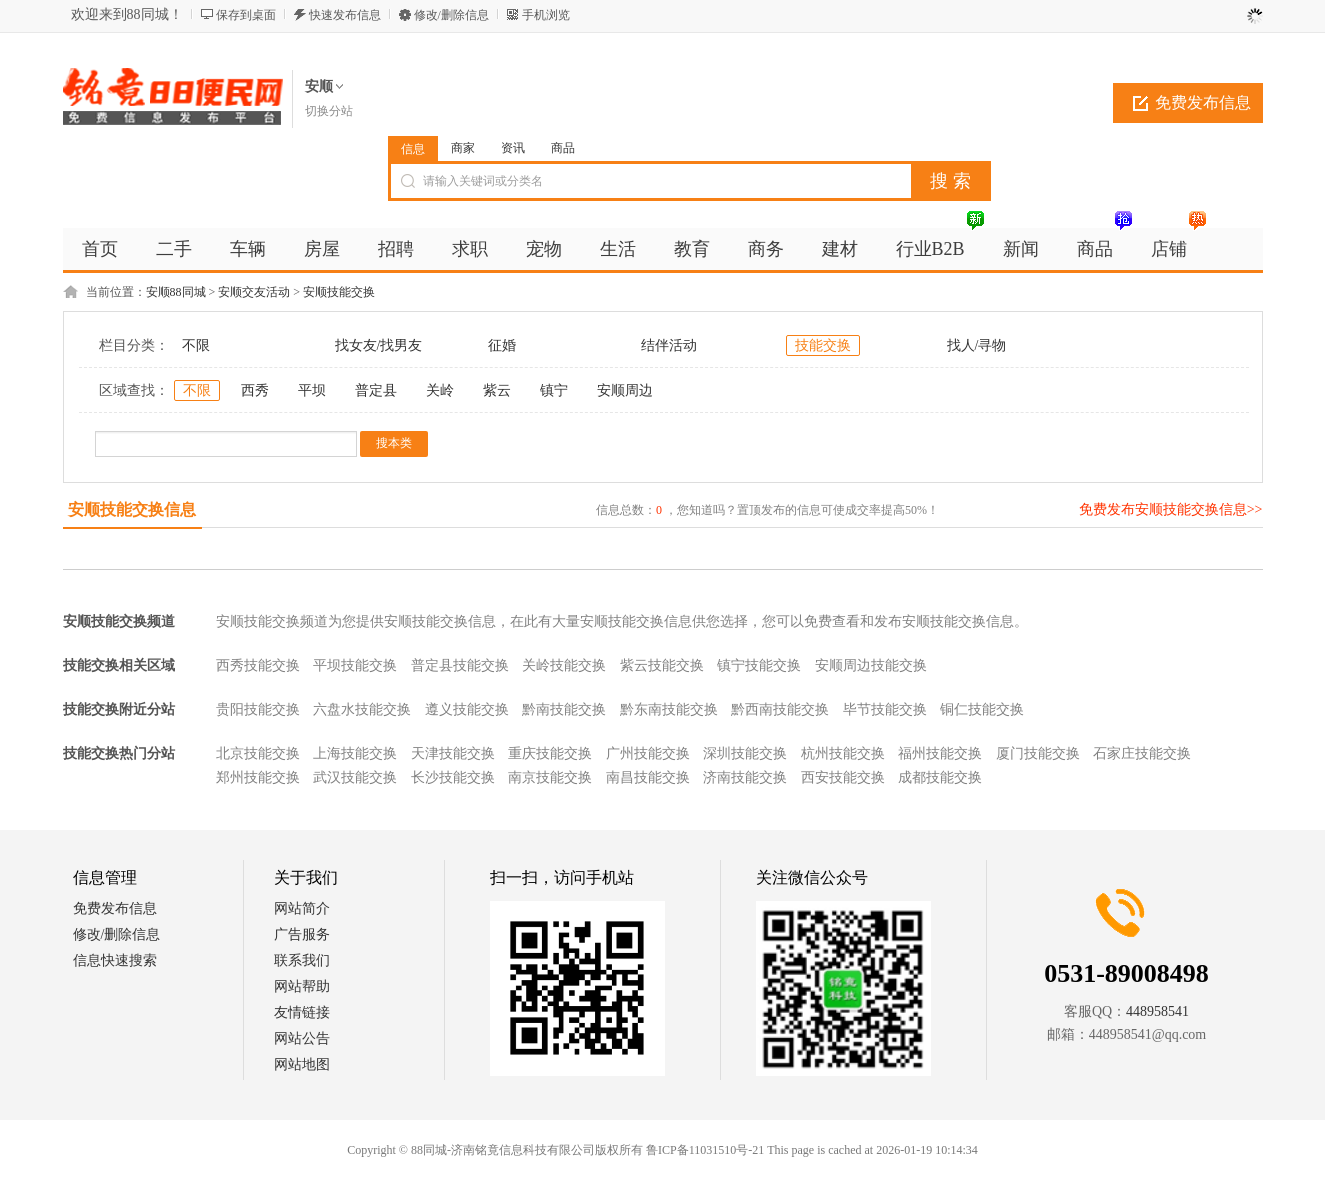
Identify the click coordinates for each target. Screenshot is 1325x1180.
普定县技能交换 (460, 665)
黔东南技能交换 (669, 709)
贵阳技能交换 (258, 709)
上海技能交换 (355, 753)
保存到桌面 (246, 15)
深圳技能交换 (745, 753)
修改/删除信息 (451, 15)
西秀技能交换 (258, 665)
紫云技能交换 (662, 665)
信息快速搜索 (115, 960)
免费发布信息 (1203, 102)
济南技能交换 (745, 777)
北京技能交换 (258, 753)
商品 (563, 148)
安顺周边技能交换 (871, 665)
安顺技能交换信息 (132, 509)
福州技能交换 (940, 753)
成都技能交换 (940, 777)
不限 (196, 345)
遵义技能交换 (467, 709)
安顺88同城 (176, 292)
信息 (413, 149)
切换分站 (329, 111)
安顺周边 (625, 390)
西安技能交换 (843, 777)
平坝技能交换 (355, 665)
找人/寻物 (977, 345)
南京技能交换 (550, 777)
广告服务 (302, 934)
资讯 (513, 148)
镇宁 (554, 390)
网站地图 (302, 1064)
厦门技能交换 (1038, 753)
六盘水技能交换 (362, 709)
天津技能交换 (453, 753)
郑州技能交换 (258, 777)
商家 (463, 148)
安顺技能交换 (339, 292)
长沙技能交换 (453, 777)
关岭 (440, 390)
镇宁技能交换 (759, 665)
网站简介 (302, 908)
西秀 (255, 390)
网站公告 (302, 1038)
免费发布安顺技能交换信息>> (1171, 509)
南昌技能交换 (648, 777)
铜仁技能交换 (982, 709)
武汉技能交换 (355, 777)
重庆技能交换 (550, 753)
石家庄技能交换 (1142, 753)
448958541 (1157, 1011)
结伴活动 (669, 345)
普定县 (376, 390)
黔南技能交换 (564, 709)
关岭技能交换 (564, 665)
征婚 (502, 345)
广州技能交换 (648, 753)
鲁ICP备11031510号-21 (705, 1150)
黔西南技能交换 (780, 709)
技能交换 (823, 345)
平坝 (312, 390)
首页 (100, 249)
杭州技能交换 (843, 753)
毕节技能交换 (885, 709)
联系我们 (302, 960)
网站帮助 (302, 986)
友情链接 (302, 1012)
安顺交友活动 (254, 292)
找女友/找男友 (379, 345)
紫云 (497, 390)
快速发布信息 (345, 15)
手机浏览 (546, 15)
